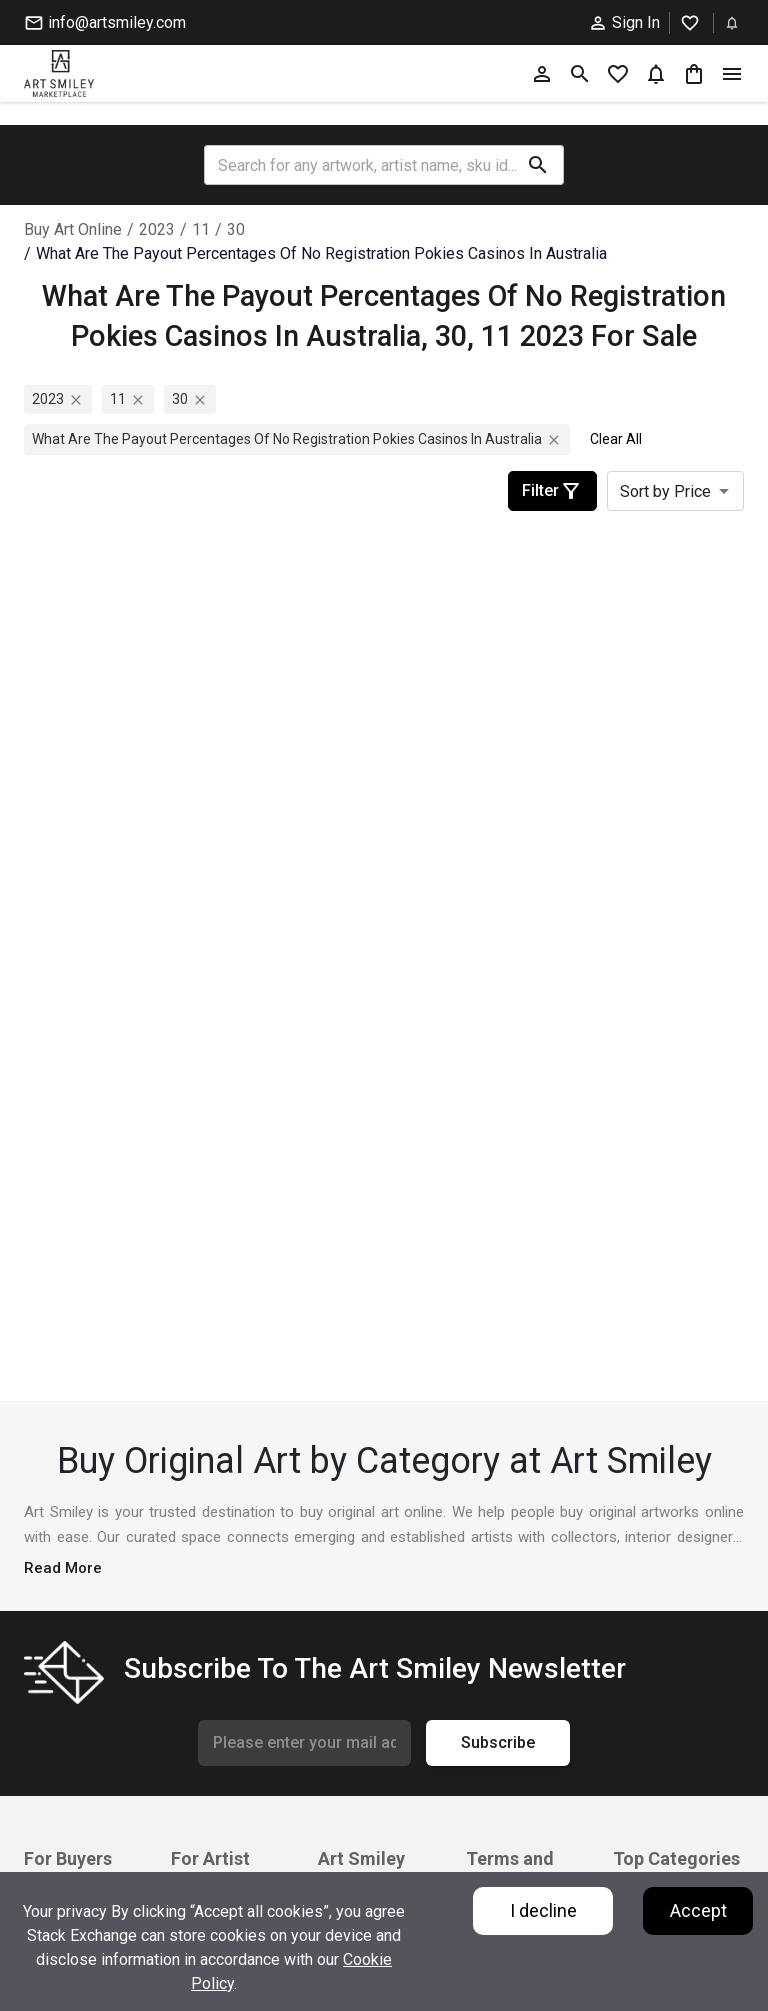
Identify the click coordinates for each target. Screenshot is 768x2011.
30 (236, 229)
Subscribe (498, 1743)
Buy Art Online (73, 229)
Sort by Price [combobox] (665, 491)
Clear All (616, 439)
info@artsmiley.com (105, 23)
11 (201, 229)
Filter (552, 491)
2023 (157, 229)
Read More (63, 1568)
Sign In (624, 23)
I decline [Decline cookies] (543, 1910)
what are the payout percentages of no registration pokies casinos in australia (321, 253)
